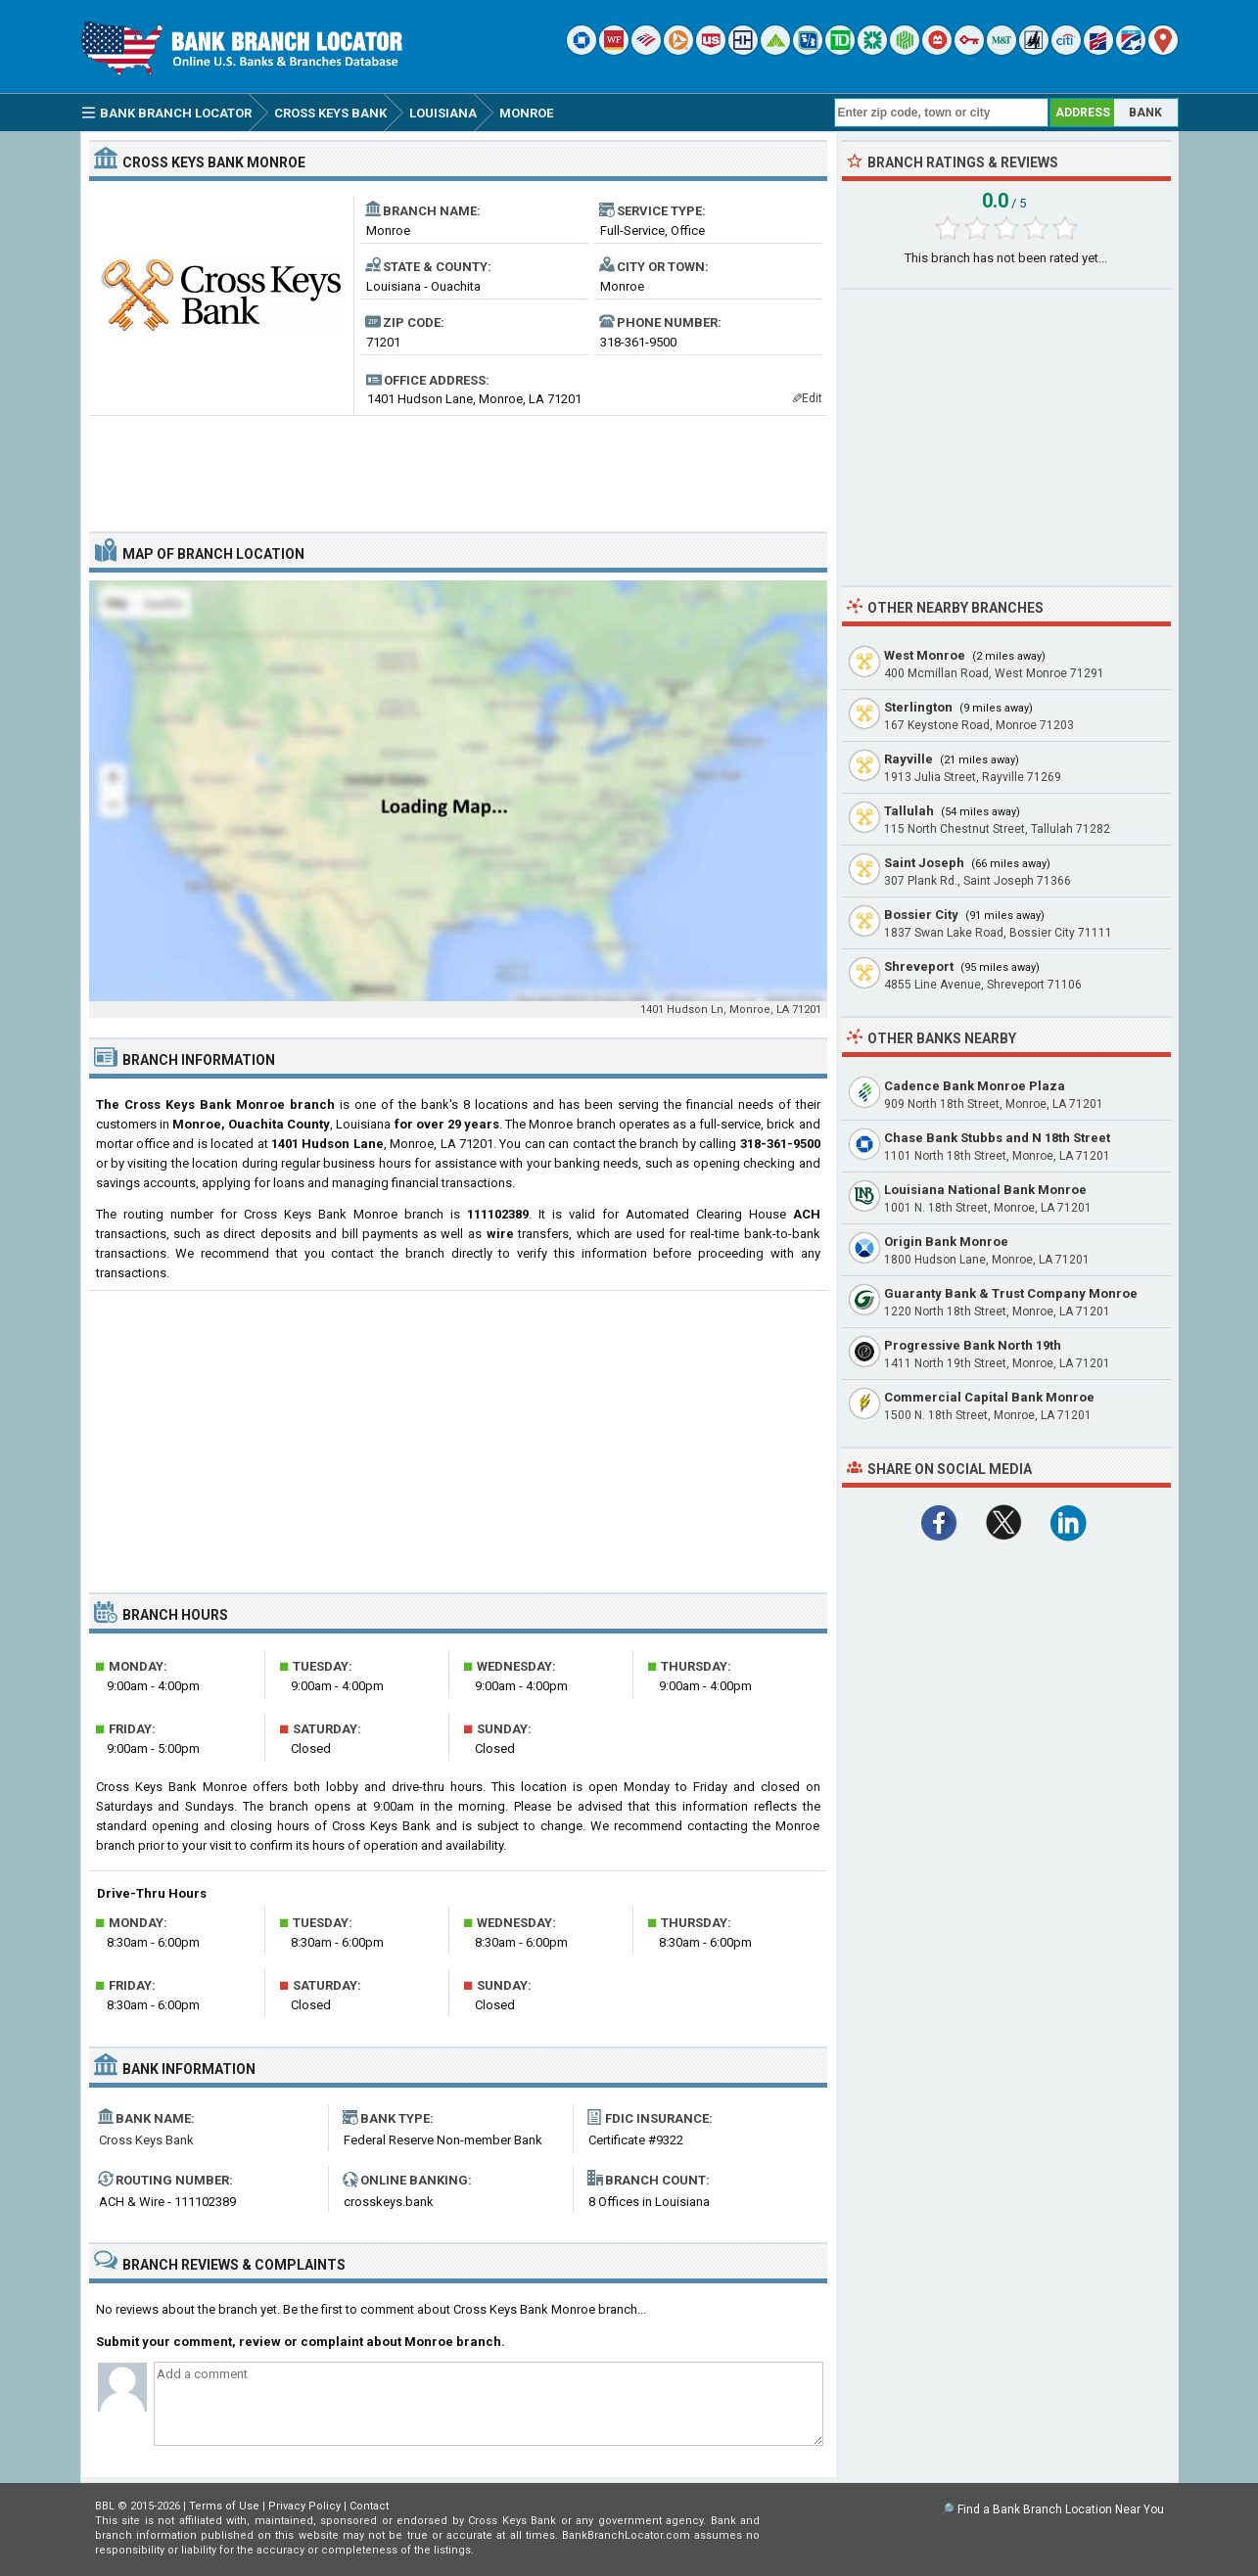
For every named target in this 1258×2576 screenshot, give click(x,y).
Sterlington (918, 707)
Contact (369, 2506)
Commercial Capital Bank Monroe (989, 1397)
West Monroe (924, 655)
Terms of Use (224, 2506)
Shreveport (919, 966)
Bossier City (921, 914)
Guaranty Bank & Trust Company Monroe (1011, 1293)
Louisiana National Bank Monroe (985, 1189)
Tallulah (909, 811)
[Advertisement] (458, 466)
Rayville (908, 759)
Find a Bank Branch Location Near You (1060, 2509)
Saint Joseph (924, 862)
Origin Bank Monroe (946, 1241)
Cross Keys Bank (146, 2140)
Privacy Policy (304, 2506)
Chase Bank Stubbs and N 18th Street (997, 1137)
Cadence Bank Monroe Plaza (974, 1086)
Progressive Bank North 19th (972, 1345)
